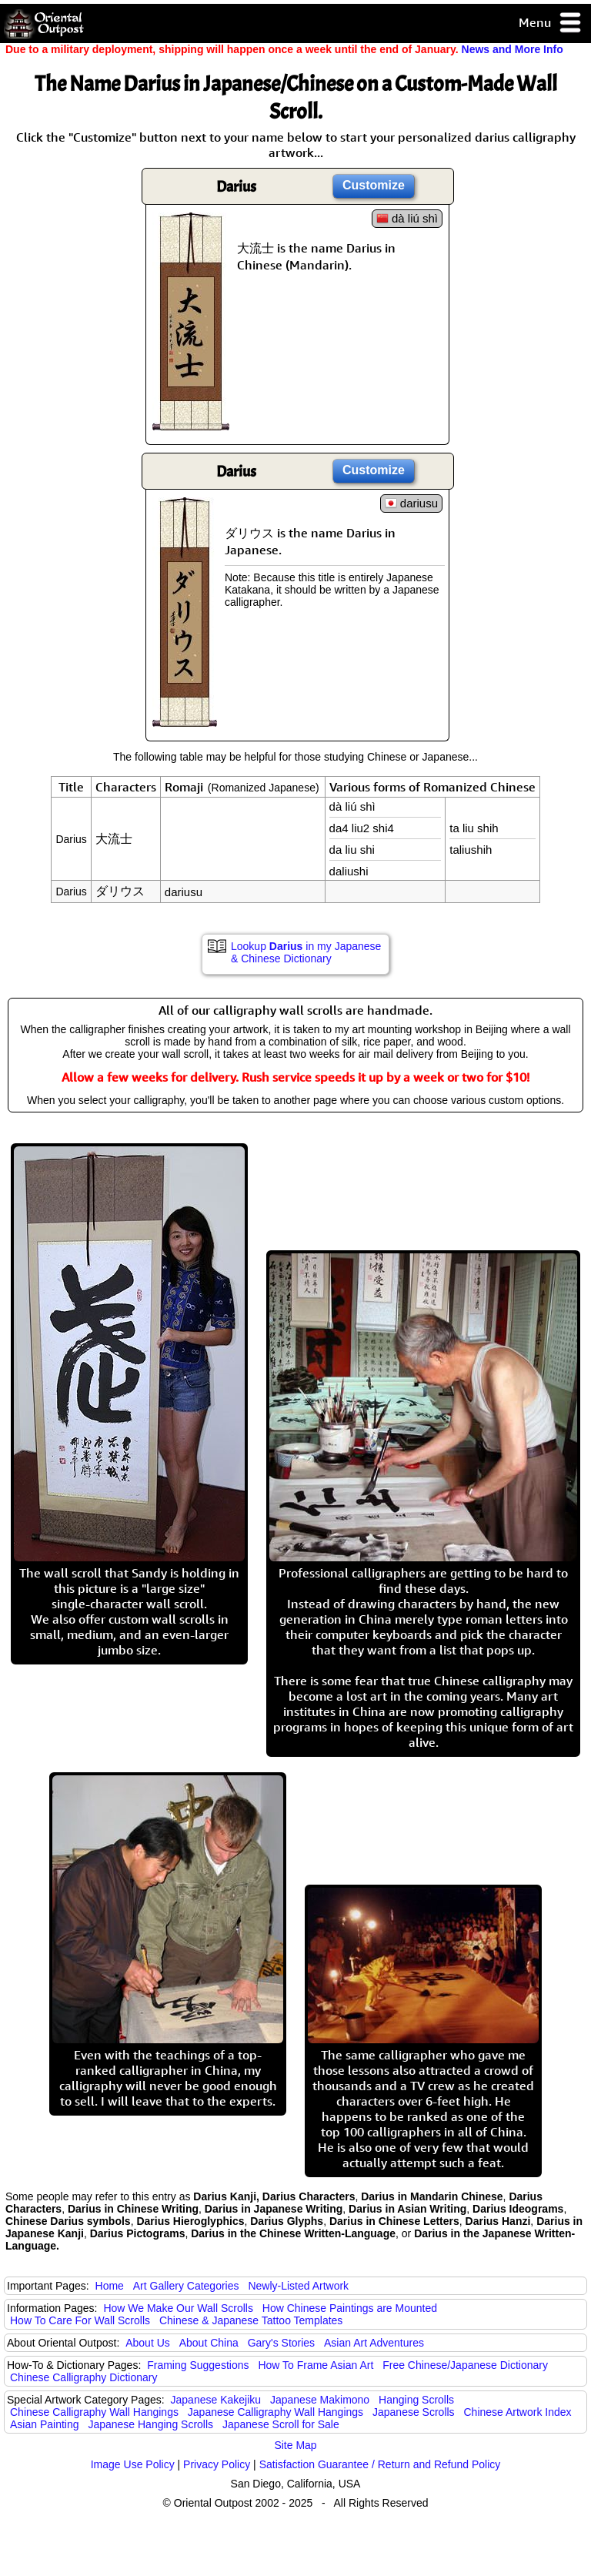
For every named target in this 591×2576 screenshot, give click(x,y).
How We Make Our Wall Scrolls (177, 2308)
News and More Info (512, 49)
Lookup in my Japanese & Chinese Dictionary (306, 952)
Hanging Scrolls (416, 2400)
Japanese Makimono (319, 2400)
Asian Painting (44, 2424)
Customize (373, 185)
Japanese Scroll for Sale (280, 2424)
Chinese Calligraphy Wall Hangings (94, 2412)
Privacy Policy (216, 2464)
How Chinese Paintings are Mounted (349, 2308)
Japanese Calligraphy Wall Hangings (275, 2412)
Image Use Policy (133, 2464)
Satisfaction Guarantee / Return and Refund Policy (380, 2464)
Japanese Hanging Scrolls (150, 2424)
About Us (147, 2343)
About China (209, 2343)
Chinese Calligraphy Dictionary (83, 2377)
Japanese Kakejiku (216, 2400)
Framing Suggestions (198, 2365)
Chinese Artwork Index (518, 2412)
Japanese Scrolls (413, 2412)
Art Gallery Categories (186, 2286)
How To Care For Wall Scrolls (80, 2320)
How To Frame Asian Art (315, 2365)
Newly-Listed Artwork (298, 2286)
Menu (551, 23)
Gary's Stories (281, 2343)
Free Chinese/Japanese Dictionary (465, 2365)
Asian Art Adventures (374, 2343)
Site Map (295, 2445)
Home (109, 2286)
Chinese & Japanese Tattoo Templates (250, 2320)
